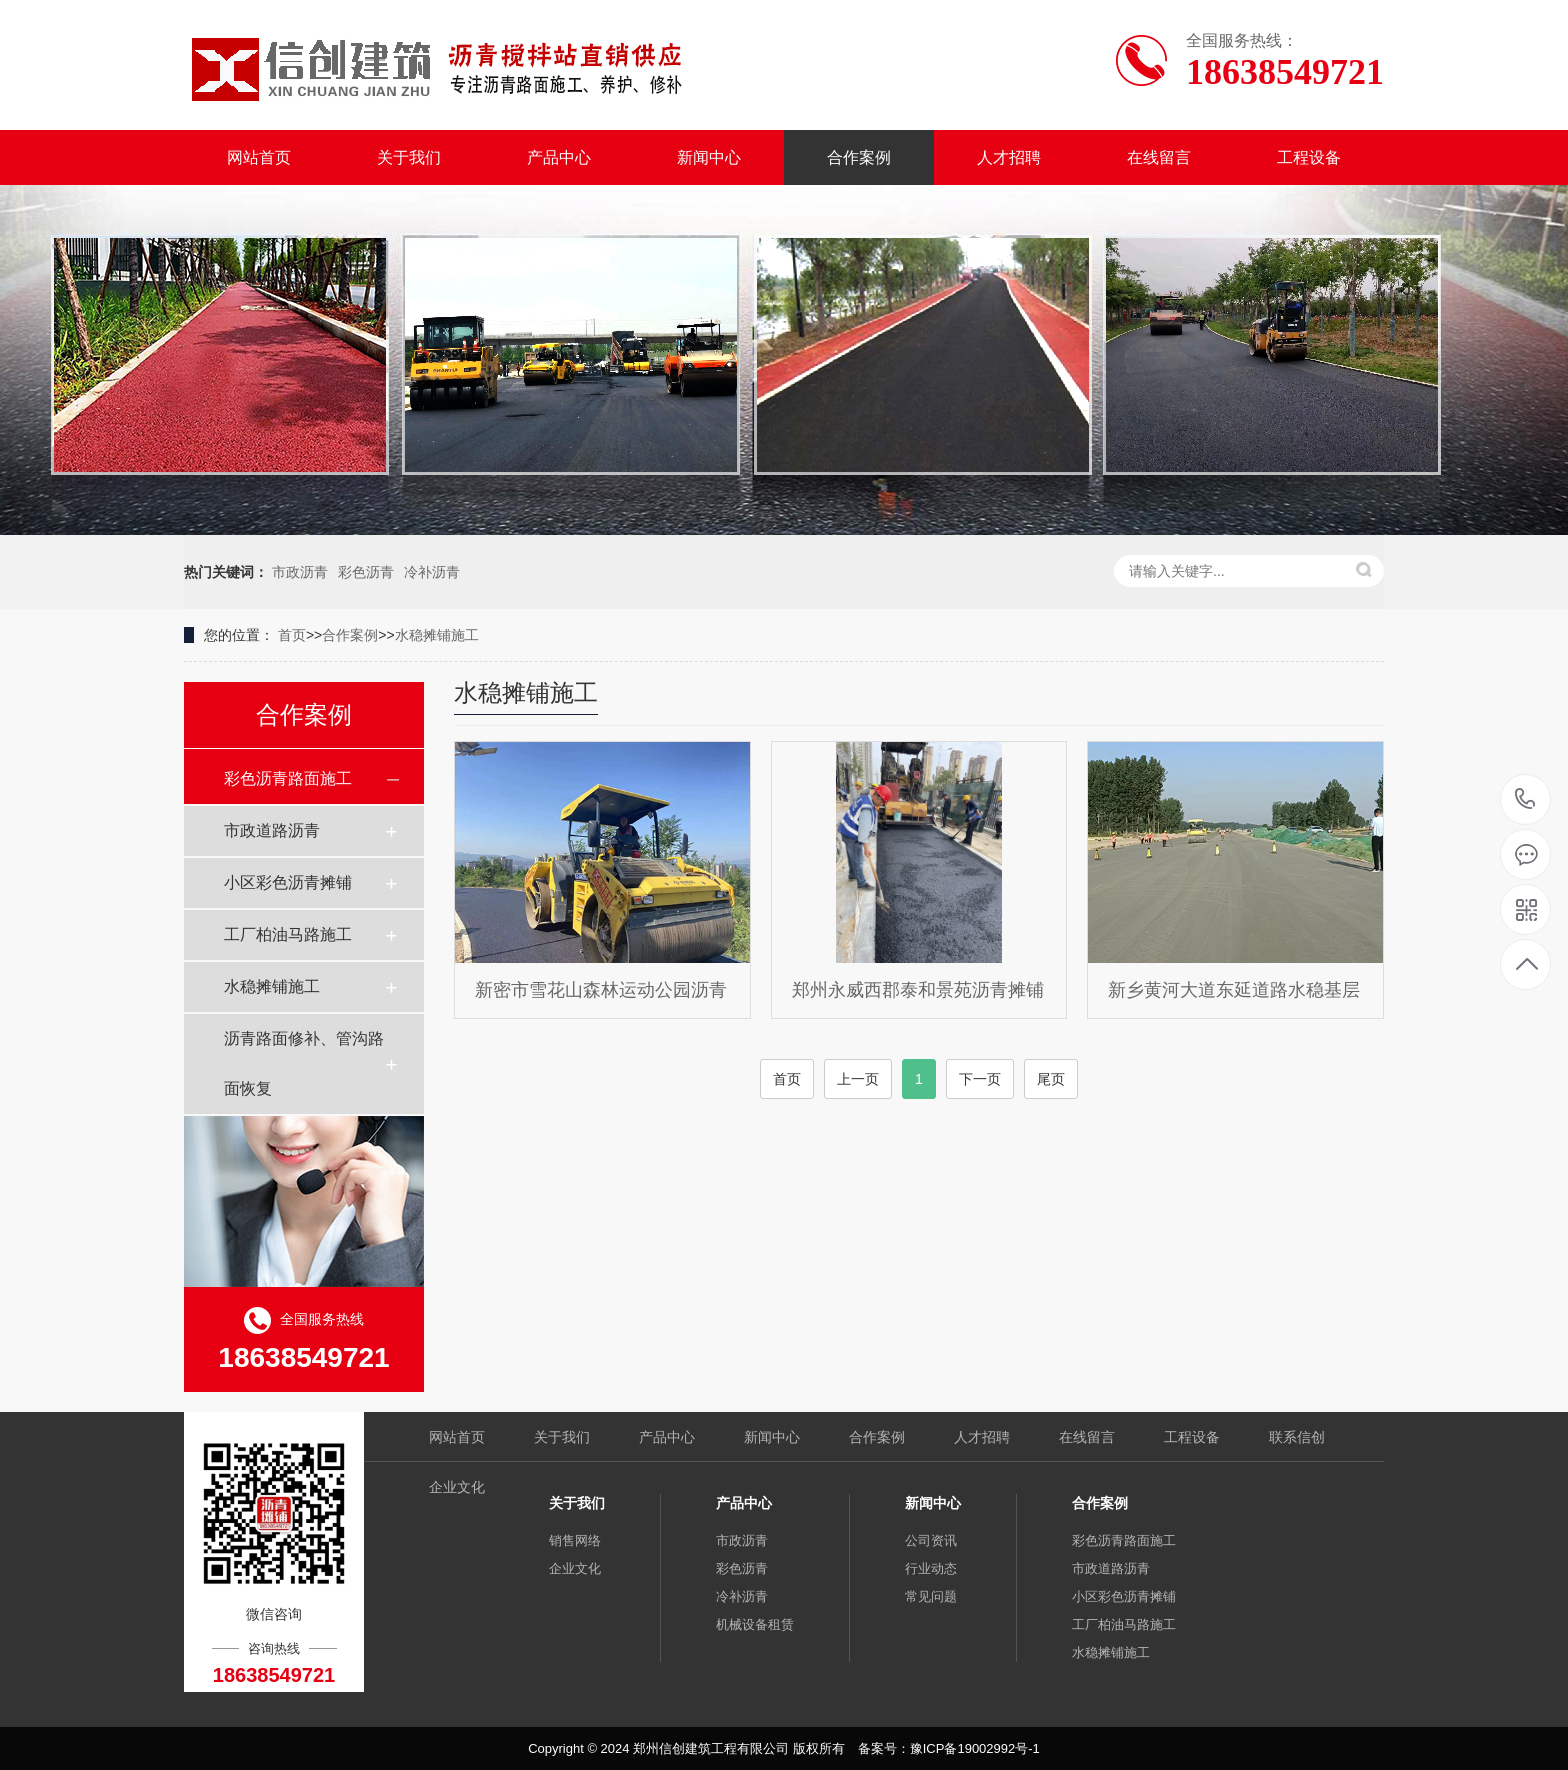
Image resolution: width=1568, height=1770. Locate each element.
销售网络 (575, 1540)
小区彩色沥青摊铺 (288, 882)
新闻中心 (709, 157)
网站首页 (259, 157)
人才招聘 (1009, 157)
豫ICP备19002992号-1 (975, 1748)
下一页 (980, 1079)
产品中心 (559, 157)
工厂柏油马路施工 (288, 934)
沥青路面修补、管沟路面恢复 (304, 1063)
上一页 (858, 1079)
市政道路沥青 (272, 830)
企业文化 (457, 1487)
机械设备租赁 (755, 1624)
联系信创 (1297, 1437)
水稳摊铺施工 (437, 635)
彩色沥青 (366, 572)
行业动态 (931, 1568)
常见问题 (931, 1596)
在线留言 (1159, 157)
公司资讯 (931, 1540)
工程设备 (1309, 157)
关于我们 (409, 157)
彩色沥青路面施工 (288, 778)
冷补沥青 (432, 572)
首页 (292, 635)
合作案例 (859, 157)
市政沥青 (300, 572)
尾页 (1051, 1079)
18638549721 (1525, 799)
